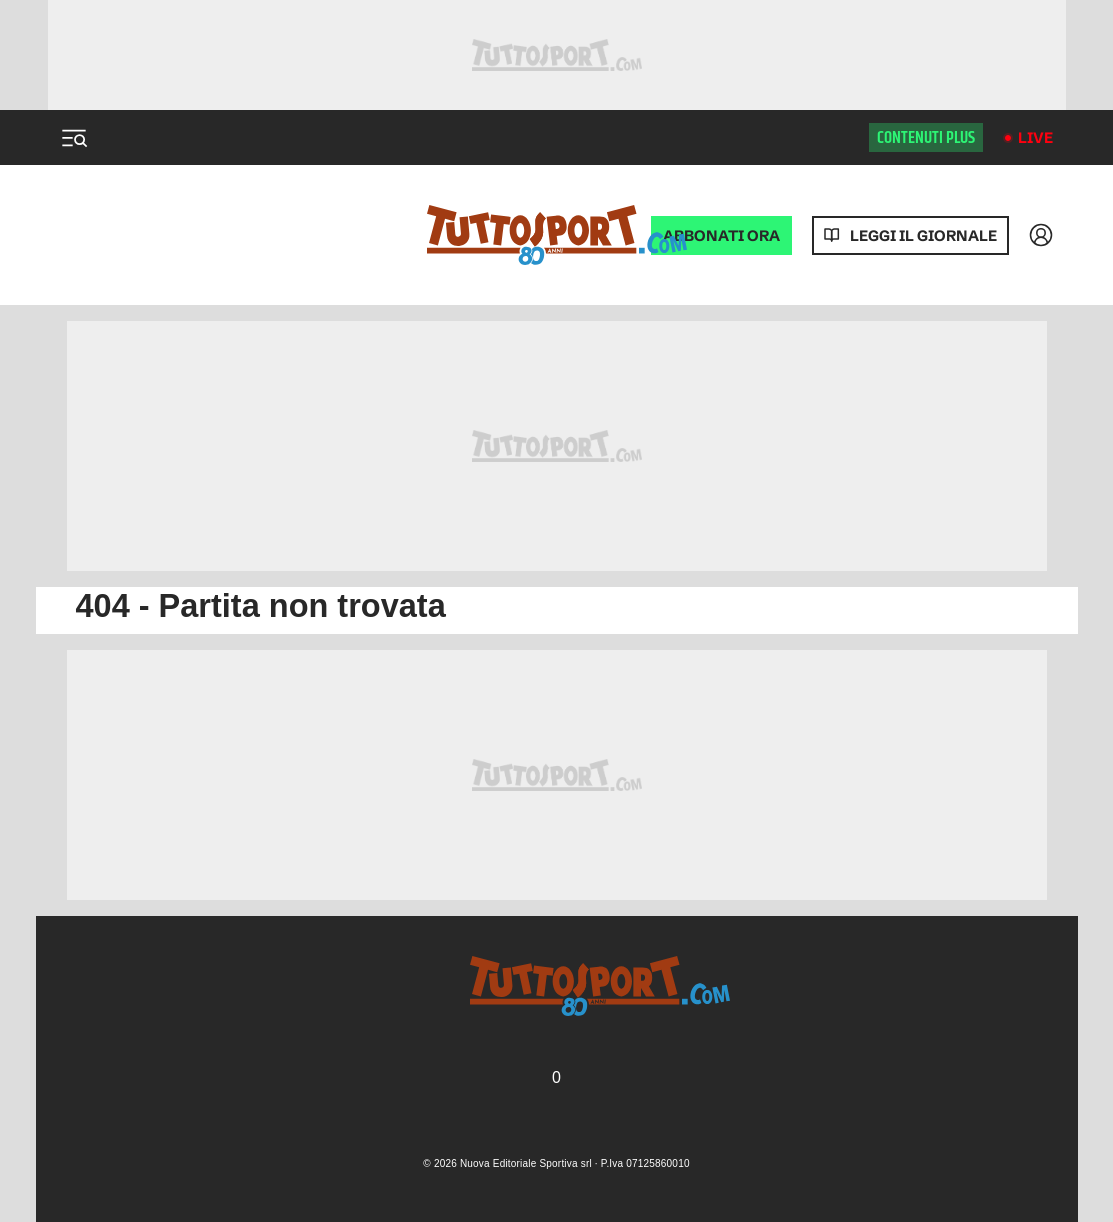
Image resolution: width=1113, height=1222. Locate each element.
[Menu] (74, 138)
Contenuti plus (926, 138)
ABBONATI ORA (721, 235)
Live (1035, 137)
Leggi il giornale (923, 235)
